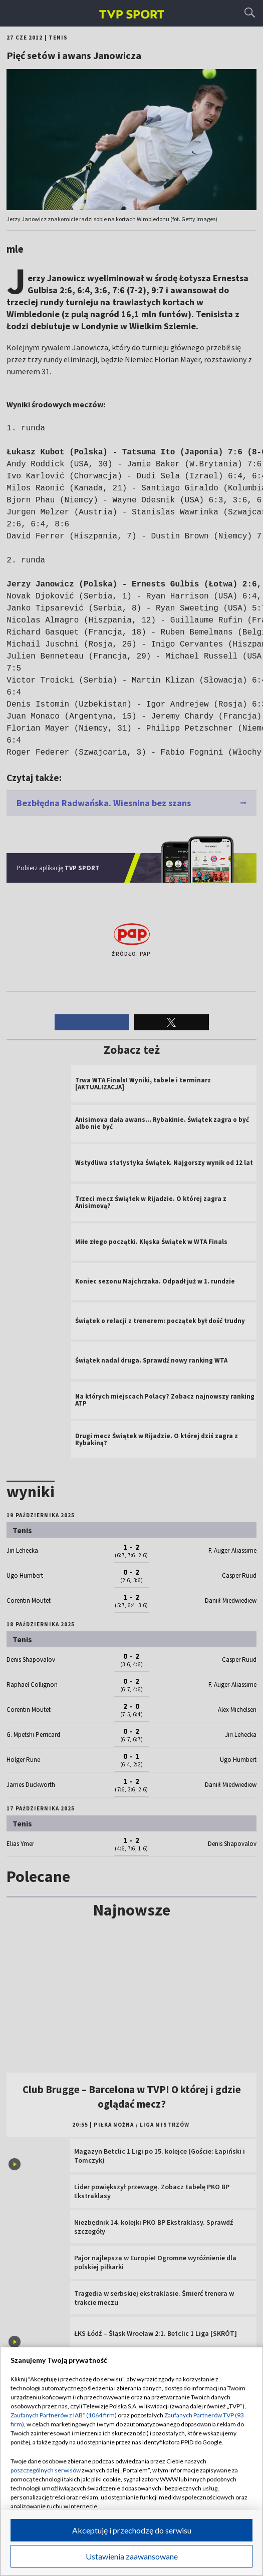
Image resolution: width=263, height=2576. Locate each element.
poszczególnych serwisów (46, 2470)
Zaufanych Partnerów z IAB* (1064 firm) (64, 2415)
